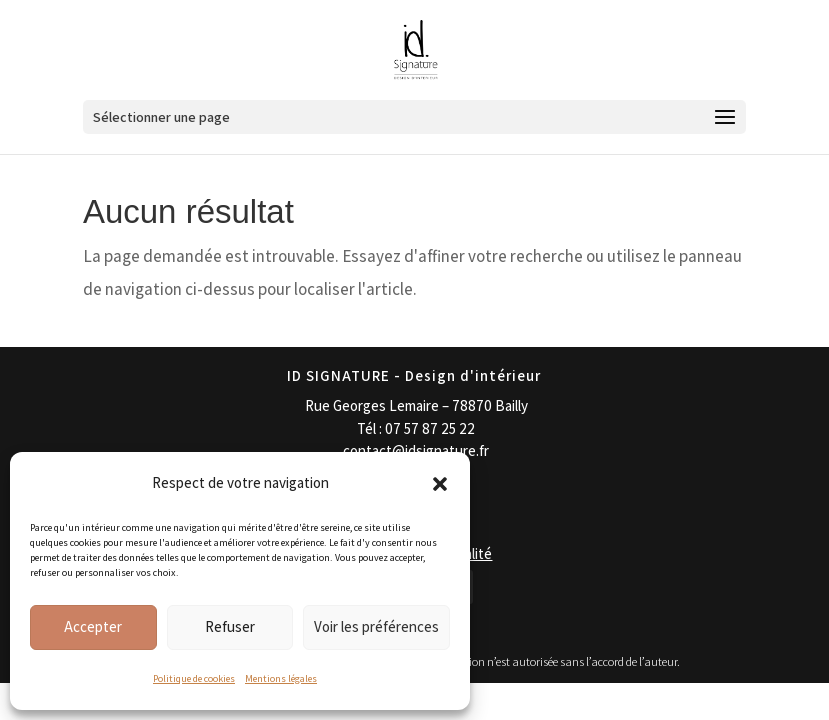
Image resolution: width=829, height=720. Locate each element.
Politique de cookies (194, 678)
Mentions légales (281, 678)
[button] (440, 484)
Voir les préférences (376, 626)
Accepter (93, 626)
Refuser (230, 626)
